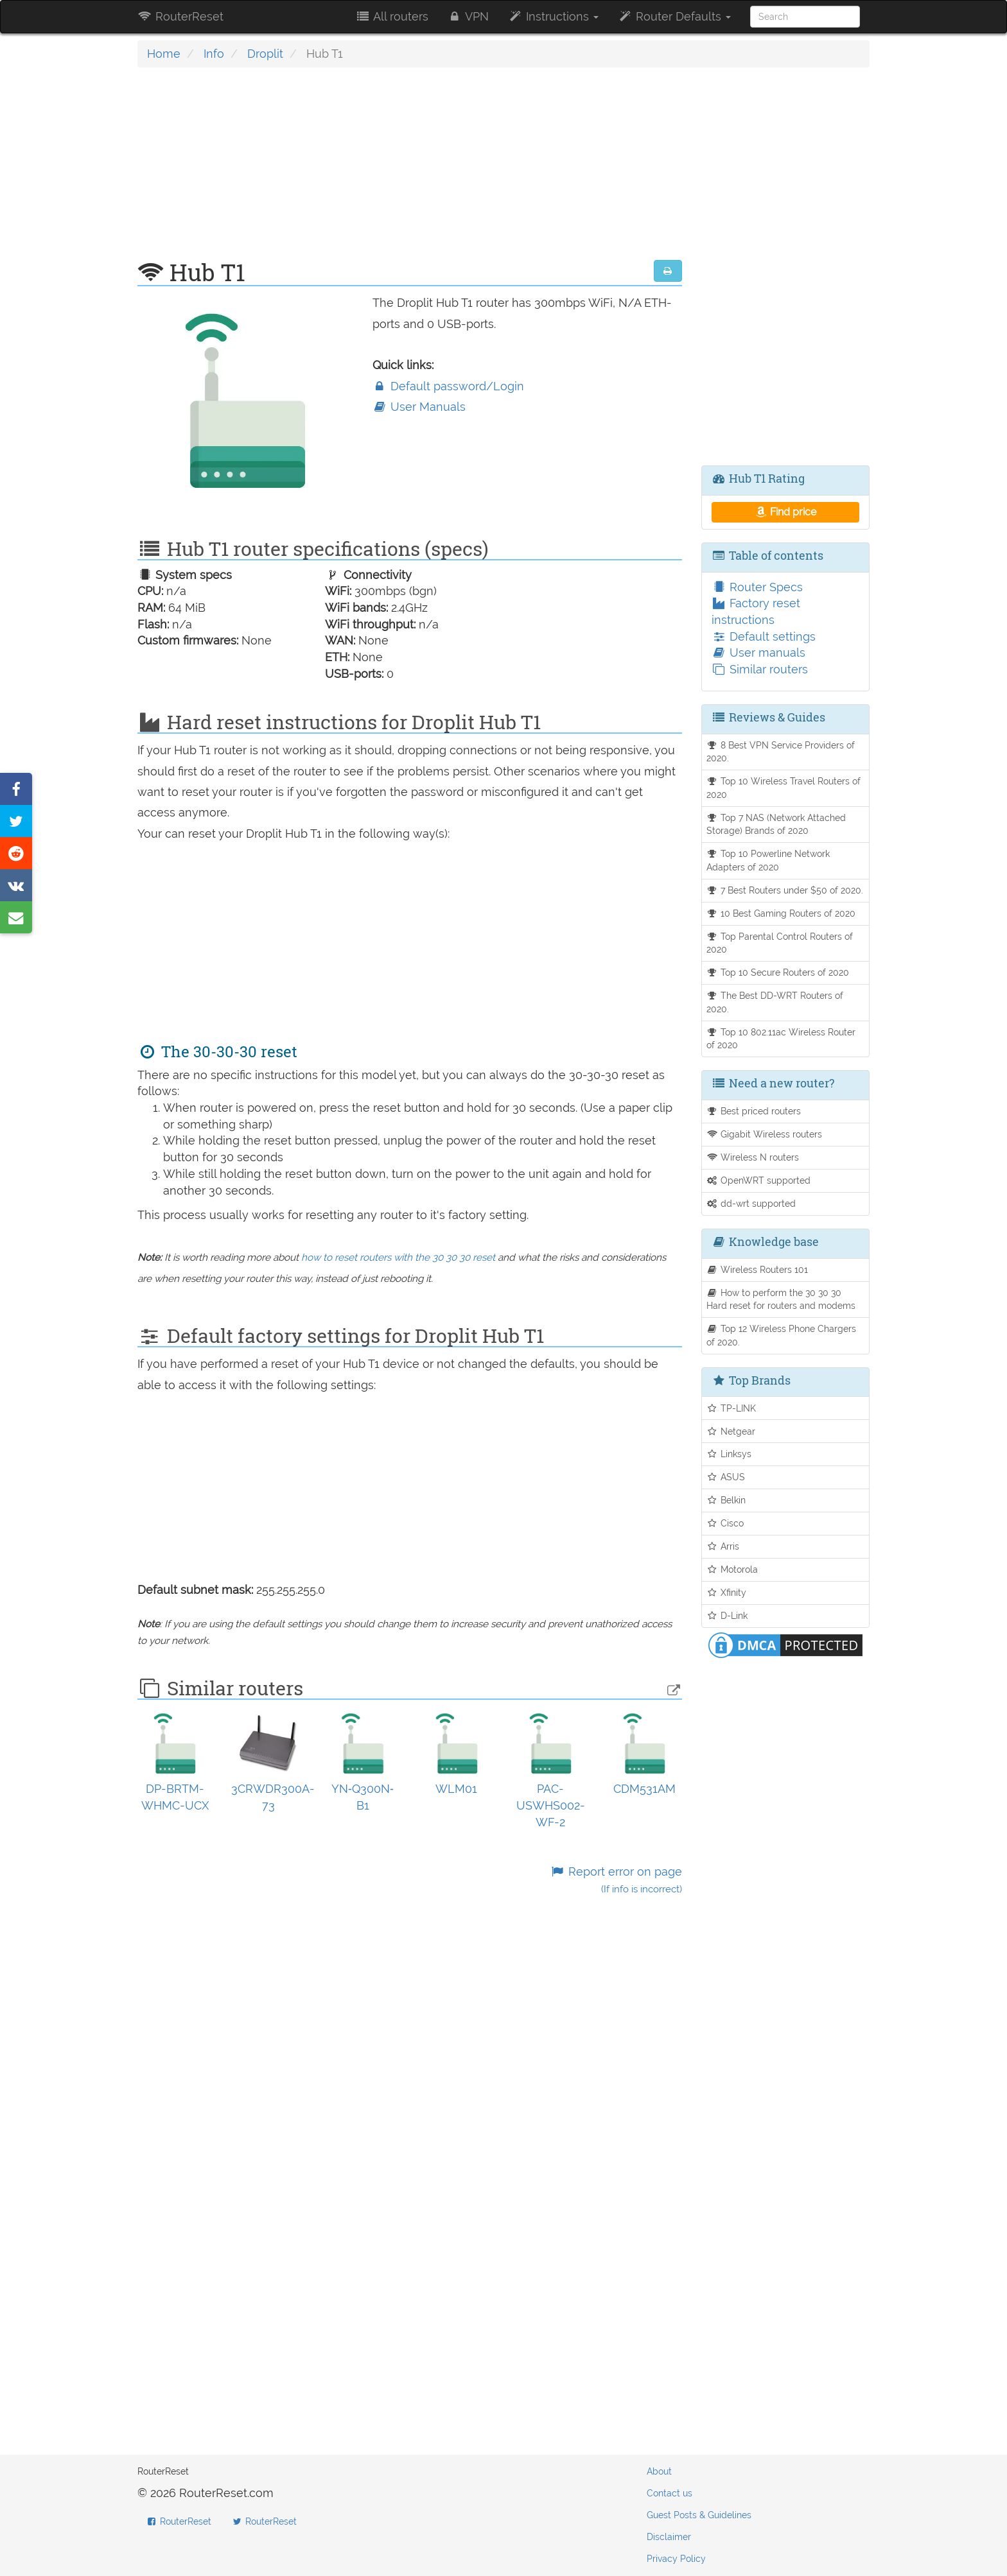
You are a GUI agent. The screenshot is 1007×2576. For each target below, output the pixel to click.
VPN (468, 16)
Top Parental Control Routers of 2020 (780, 943)
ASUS (726, 1476)
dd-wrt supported (751, 1203)
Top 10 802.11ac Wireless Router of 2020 (781, 1038)
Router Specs (757, 587)
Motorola (732, 1569)
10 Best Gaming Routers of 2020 (781, 913)
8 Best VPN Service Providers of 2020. (780, 751)
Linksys (729, 1453)
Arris (723, 1546)
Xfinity (726, 1592)
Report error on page (615, 1880)
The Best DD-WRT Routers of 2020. (775, 1002)
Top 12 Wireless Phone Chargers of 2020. (781, 1335)
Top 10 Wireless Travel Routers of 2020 (783, 787)
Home (163, 53)
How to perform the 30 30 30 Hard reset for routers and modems (780, 1299)
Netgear (731, 1431)
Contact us (669, 2493)
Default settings (764, 636)
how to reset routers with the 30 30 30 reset (398, 1257)
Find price (785, 512)
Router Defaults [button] (674, 16)
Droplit (265, 53)
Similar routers (760, 669)
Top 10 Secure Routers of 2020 (778, 972)
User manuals (758, 652)
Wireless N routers (753, 1157)
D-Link (727, 1615)
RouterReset (180, 16)
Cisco (725, 1522)
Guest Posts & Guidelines (699, 2515)
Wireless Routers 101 (757, 1269)
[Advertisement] (409, 170)
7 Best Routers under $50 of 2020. (785, 890)
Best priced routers (753, 1110)
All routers (391, 16)
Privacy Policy (676, 2559)
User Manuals (419, 406)
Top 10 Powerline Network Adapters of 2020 (768, 860)
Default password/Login (448, 386)
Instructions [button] (553, 16)
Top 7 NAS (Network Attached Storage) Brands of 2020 (776, 824)
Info (214, 53)
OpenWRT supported (758, 1180)
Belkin (726, 1499)
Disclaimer (669, 2537)
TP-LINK (731, 1408)
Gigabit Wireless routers (764, 1133)
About (659, 2471)
